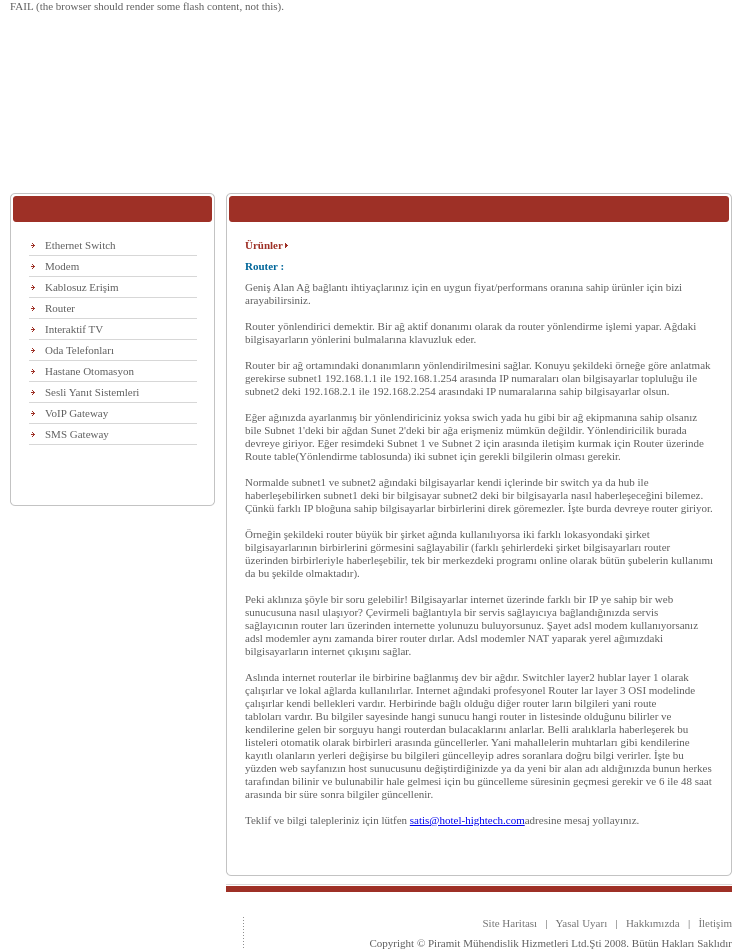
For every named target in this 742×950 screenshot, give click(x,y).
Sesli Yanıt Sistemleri (92, 392)
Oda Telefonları (79, 350)
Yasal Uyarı (578, 923)
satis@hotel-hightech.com (467, 820)
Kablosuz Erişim (82, 287)
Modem (62, 266)
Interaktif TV (74, 329)
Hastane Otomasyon (89, 371)
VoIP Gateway (76, 413)
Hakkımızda (653, 923)
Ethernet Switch (80, 245)
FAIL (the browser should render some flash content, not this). (147, 6)
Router (60, 308)
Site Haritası (509, 923)
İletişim (715, 923)
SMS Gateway (77, 434)
